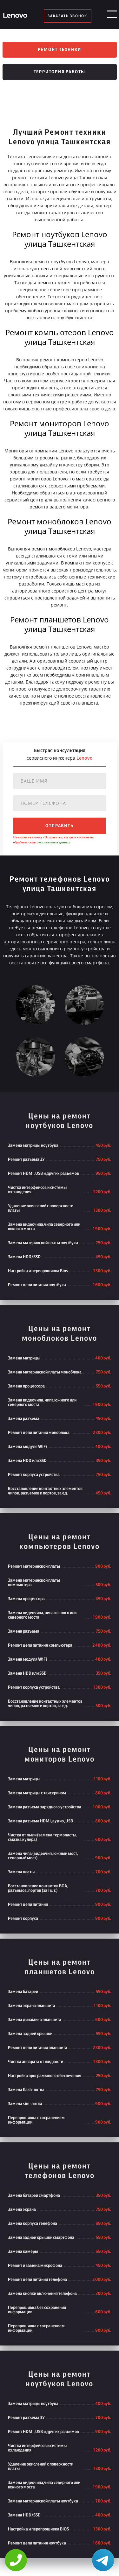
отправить (59, 826)
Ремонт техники (59, 49)
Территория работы (60, 72)
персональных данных (53, 842)
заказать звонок (67, 16)
